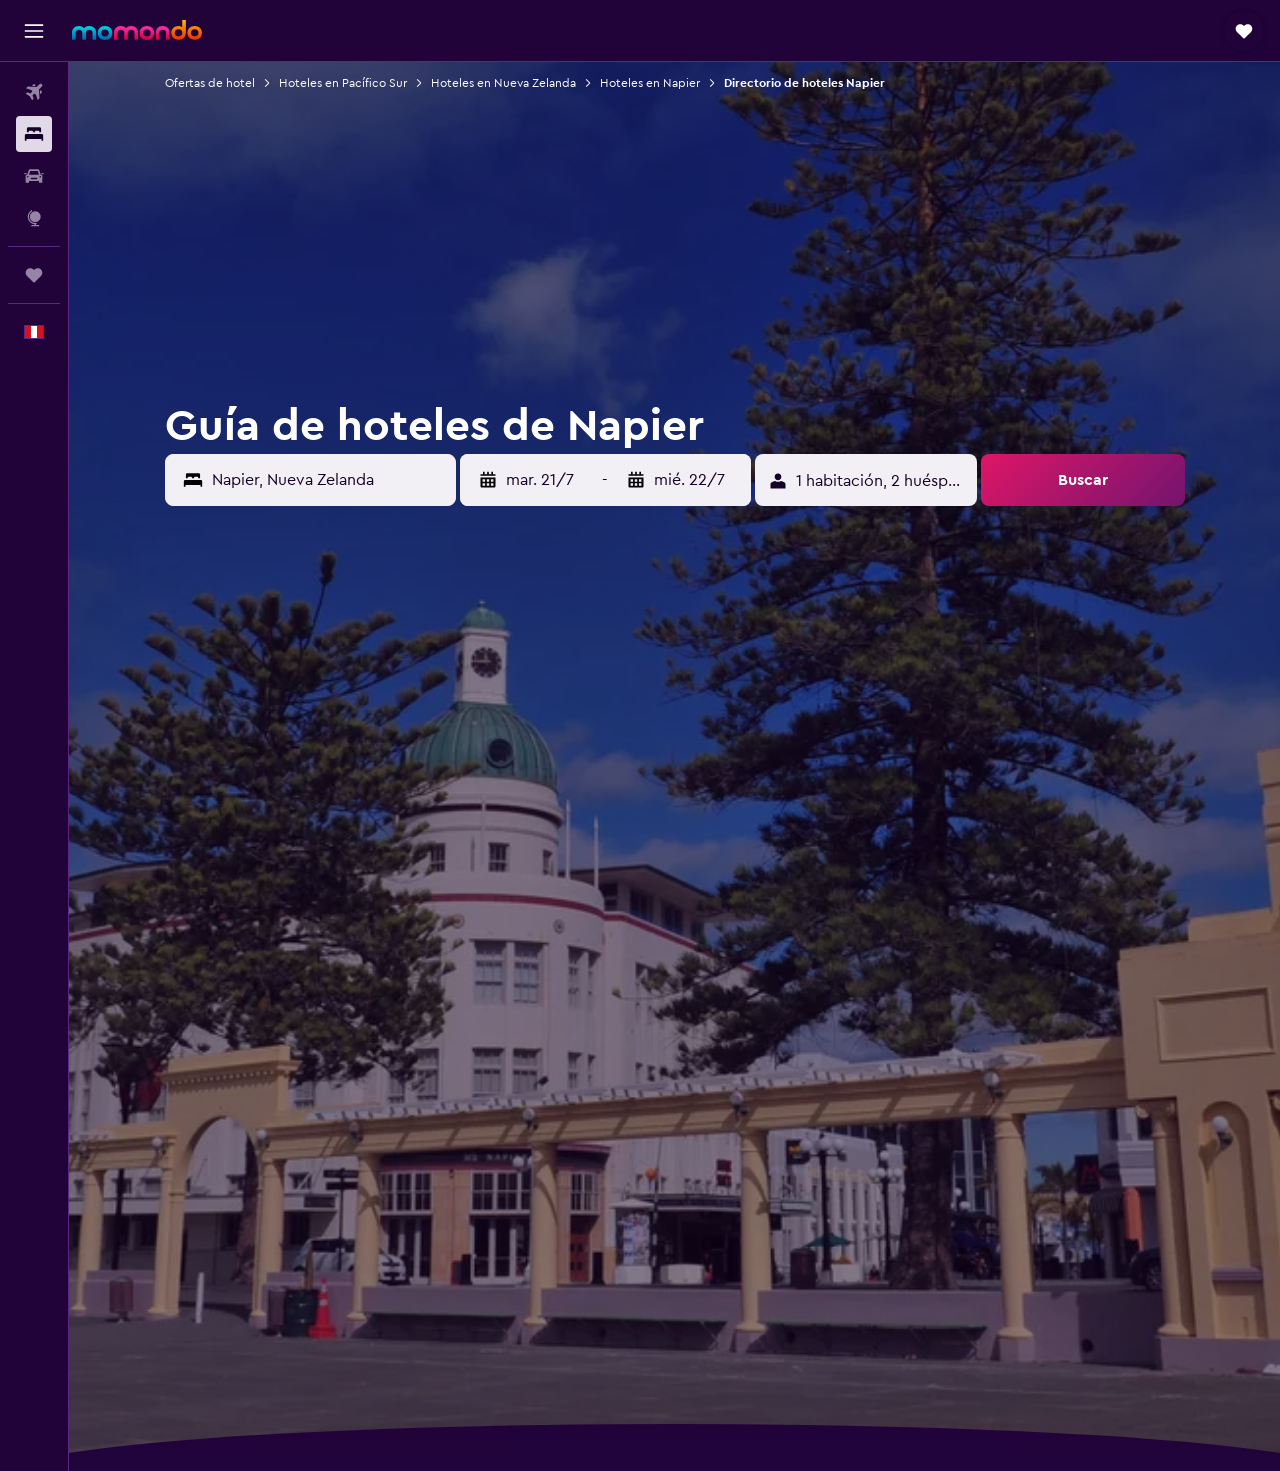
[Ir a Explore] (34, 218)
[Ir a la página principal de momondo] (137, 30)
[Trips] (34, 275)
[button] (34, 31)
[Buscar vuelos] (34, 92)
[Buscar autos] (34, 176)
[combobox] (329, 480)
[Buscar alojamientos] (34, 134)
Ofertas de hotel (210, 83)
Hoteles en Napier (650, 83)
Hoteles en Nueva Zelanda (503, 83)
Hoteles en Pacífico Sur (343, 83)
